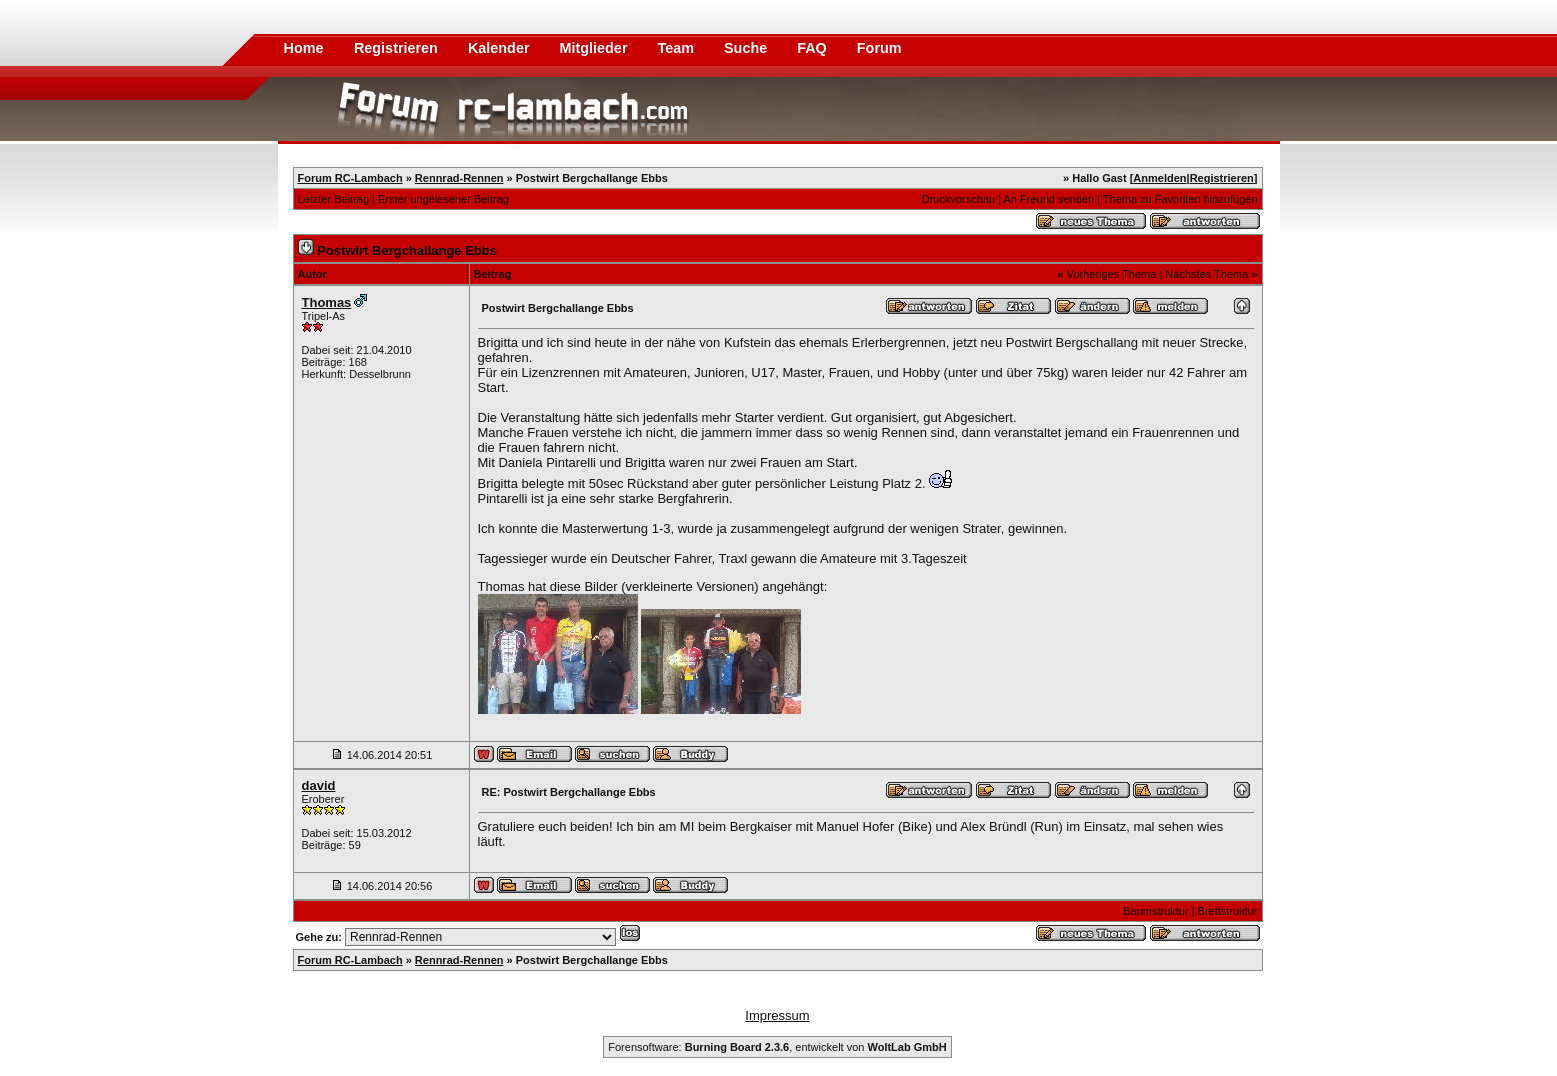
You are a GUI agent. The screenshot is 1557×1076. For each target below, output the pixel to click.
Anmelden (1159, 178)
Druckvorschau (958, 199)
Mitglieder (596, 48)
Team (677, 48)
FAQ (814, 48)
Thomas (327, 302)
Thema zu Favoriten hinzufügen (1180, 199)
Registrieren (398, 48)
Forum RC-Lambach (350, 178)
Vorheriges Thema (1112, 274)
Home (304, 48)
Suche (747, 48)
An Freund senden (1049, 199)
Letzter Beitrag (334, 199)
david (319, 785)
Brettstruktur (1228, 911)
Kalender (501, 48)
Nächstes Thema (1206, 274)
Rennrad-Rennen (459, 178)
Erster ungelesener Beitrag (443, 199)
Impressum (777, 1015)
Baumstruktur (1155, 911)
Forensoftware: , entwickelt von (777, 1047)
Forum (879, 48)
